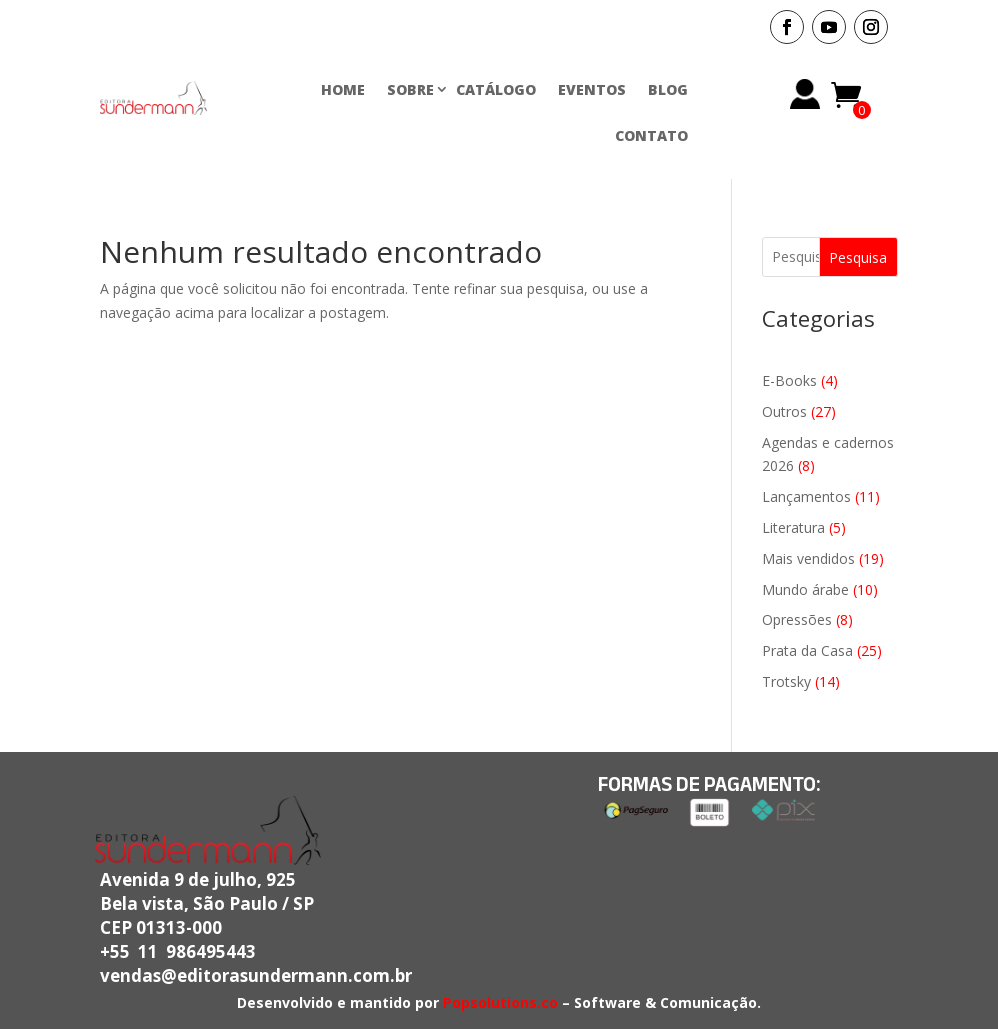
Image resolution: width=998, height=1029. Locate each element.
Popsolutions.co (500, 1002)
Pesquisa (858, 257)
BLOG (668, 89)
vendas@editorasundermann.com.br (256, 975)
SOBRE (410, 89)
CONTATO (651, 135)
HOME (343, 89)
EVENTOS (592, 89)
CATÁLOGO (496, 89)
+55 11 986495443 (178, 951)
